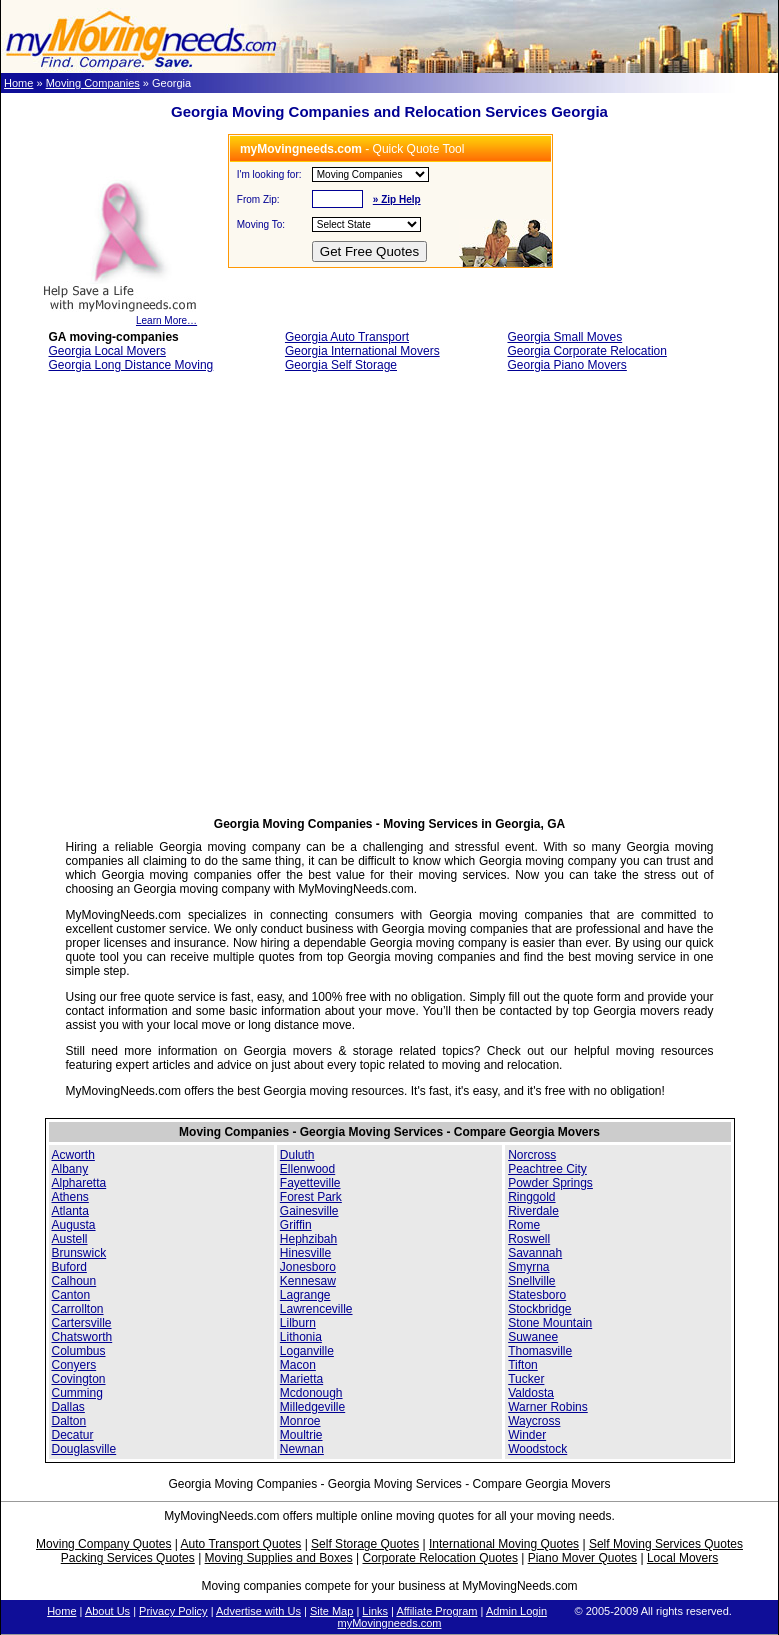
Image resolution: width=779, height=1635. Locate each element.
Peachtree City (547, 1169)
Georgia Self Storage (341, 365)
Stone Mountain (550, 1323)
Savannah (535, 1253)
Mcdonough (311, 1393)
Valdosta (531, 1393)
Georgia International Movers (362, 351)
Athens (70, 1197)
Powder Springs (550, 1183)
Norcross (532, 1155)
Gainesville (309, 1211)
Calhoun (74, 1281)
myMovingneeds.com (390, 1623)
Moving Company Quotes (103, 1544)
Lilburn (298, 1323)
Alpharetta (79, 1183)
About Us (107, 1611)
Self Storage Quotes (365, 1544)
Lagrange (305, 1295)
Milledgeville (312, 1407)
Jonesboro (308, 1267)
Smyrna (528, 1267)
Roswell (529, 1239)
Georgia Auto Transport (347, 337)
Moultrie (301, 1435)
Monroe (300, 1421)
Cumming (77, 1393)
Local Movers (682, 1558)
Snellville (531, 1281)
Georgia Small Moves (564, 337)
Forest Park (311, 1197)
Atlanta (70, 1211)
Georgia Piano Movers (566, 365)
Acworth (73, 1155)
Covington (79, 1379)
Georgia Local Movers (107, 351)
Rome (524, 1225)
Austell (70, 1239)
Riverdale (533, 1211)
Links (375, 1611)
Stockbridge (539, 1309)
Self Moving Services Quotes (666, 1544)
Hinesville (305, 1253)
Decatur (73, 1435)
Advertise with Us (258, 1611)
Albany (70, 1169)
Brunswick (79, 1253)
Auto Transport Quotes (241, 1544)
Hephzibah (308, 1239)
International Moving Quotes (504, 1544)
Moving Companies (93, 83)
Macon (298, 1365)
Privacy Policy (173, 1611)
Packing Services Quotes (128, 1558)
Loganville (307, 1351)
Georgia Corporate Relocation (586, 351)
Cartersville (82, 1323)
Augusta (74, 1225)
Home (18, 83)
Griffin (296, 1225)
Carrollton (78, 1309)
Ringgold (531, 1197)
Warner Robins (548, 1407)
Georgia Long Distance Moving (131, 365)
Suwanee (533, 1337)
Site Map (331, 1611)
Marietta (301, 1379)
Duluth (297, 1155)
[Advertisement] (210, 600)
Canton (71, 1295)
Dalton (69, 1421)
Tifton (523, 1365)
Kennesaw (308, 1281)
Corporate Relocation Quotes (439, 1558)
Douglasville (84, 1449)
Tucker (526, 1379)
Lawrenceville (316, 1309)
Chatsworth (82, 1337)
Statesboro (537, 1295)
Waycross (534, 1421)
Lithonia (301, 1337)
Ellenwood (307, 1169)
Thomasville (540, 1351)
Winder (527, 1435)
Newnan (302, 1449)
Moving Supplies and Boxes (279, 1558)
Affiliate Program (436, 1611)
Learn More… (119, 316)
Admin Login (516, 1611)
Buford (69, 1267)
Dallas (68, 1407)
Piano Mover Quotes (582, 1558)
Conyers (74, 1365)
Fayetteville (310, 1183)
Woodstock (537, 1449)
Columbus (79, 1351)
